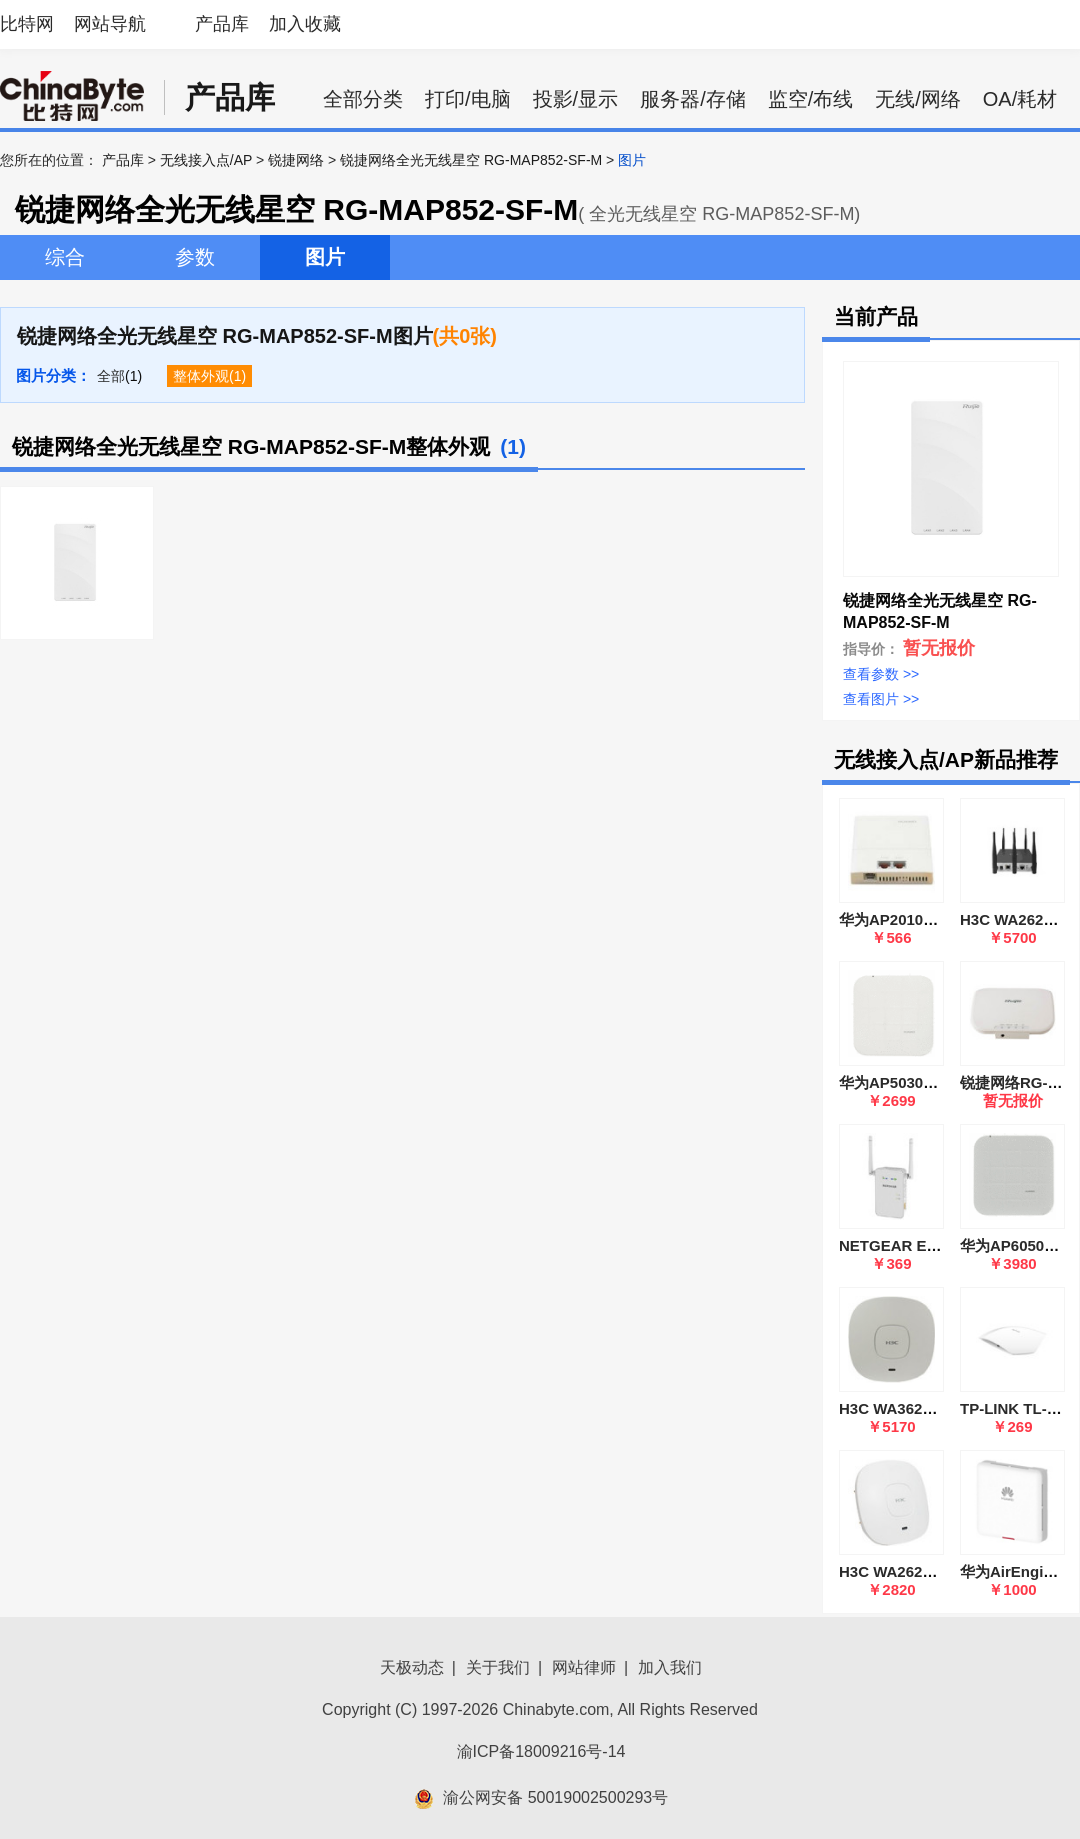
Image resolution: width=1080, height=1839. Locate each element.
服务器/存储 (693, 99)
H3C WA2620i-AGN (906, 1571)
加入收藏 (305, 24)
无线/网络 (918, 99)
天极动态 (412, 1667)
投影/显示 (576, 99)
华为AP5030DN (892, 1082)
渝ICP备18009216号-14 (541, 1751)
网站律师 (584, 1667)
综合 (65, 257)
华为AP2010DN (892, 919)
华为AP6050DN (1013, 1245)
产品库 (222, 24)
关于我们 (498, 1667)
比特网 (27, 24)
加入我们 (670, 1667)
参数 (195, 257)
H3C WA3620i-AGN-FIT (920, 1408)
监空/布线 (811, 99)
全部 (111, 376)
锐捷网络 (296, 160)
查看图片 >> (881, 699)
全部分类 (363, 99)
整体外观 (201, 376)
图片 (325, 257)
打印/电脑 (468, 99)
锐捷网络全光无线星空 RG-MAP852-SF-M (471, 160)
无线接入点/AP (206, 160)
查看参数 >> (881, 674)
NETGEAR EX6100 (904, 1245)
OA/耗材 (1020, 99)
